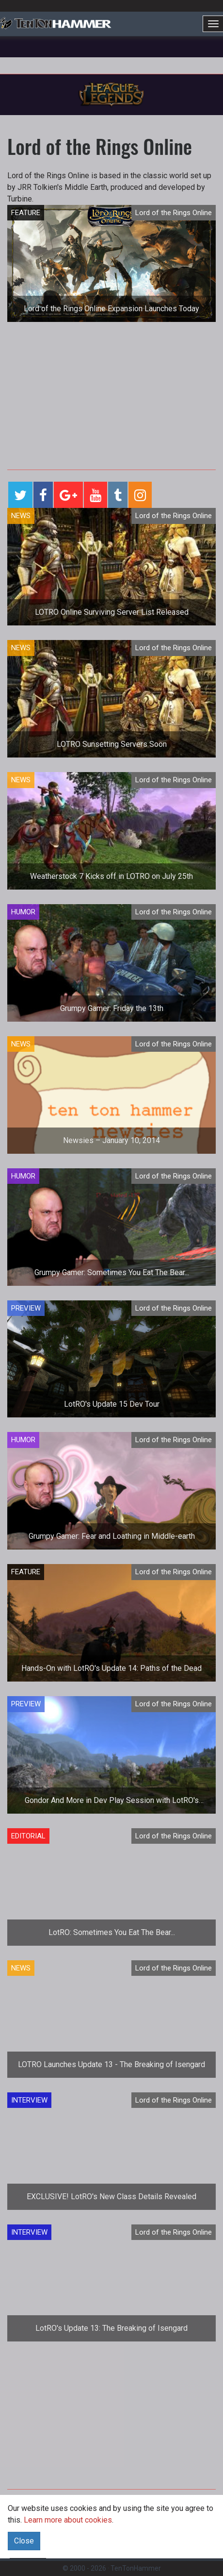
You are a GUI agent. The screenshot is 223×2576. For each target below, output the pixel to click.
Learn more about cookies (68, 2520)
